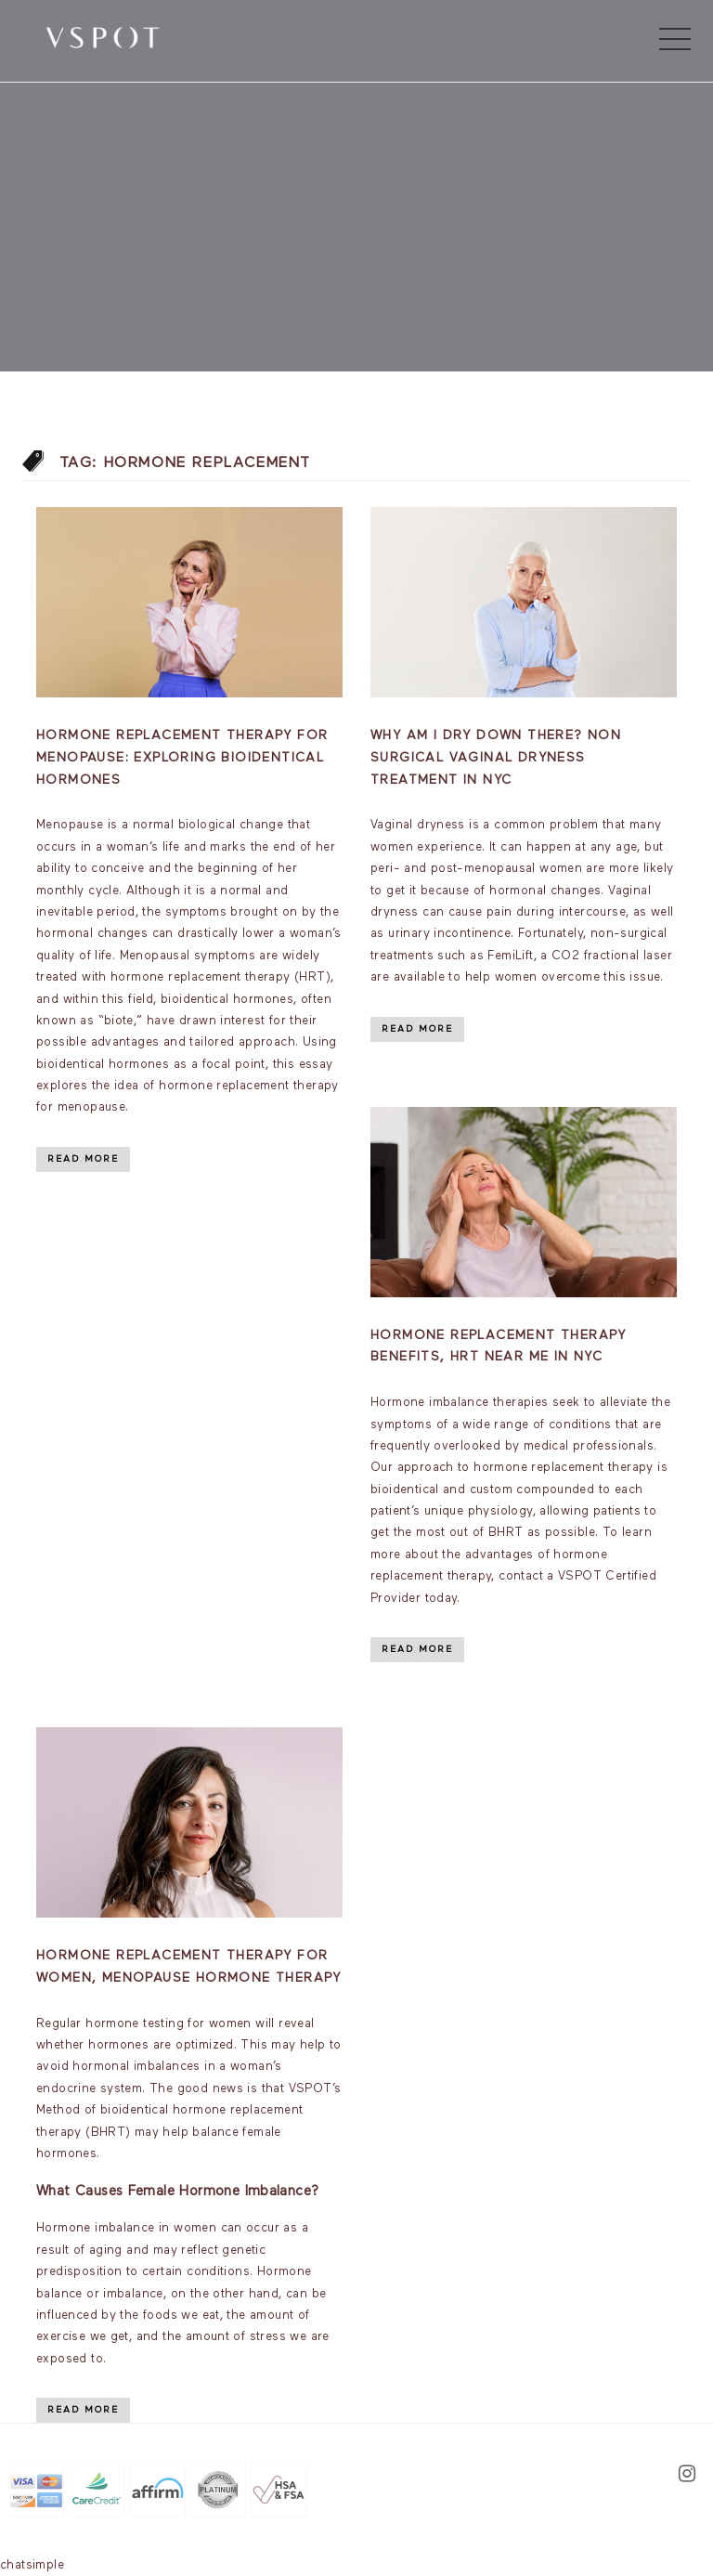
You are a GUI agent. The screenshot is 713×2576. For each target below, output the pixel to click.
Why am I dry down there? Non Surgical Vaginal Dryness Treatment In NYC (495, 758)
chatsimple (32, 2565)
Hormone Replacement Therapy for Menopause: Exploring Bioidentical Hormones (182, 758)
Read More (83, 1159)
